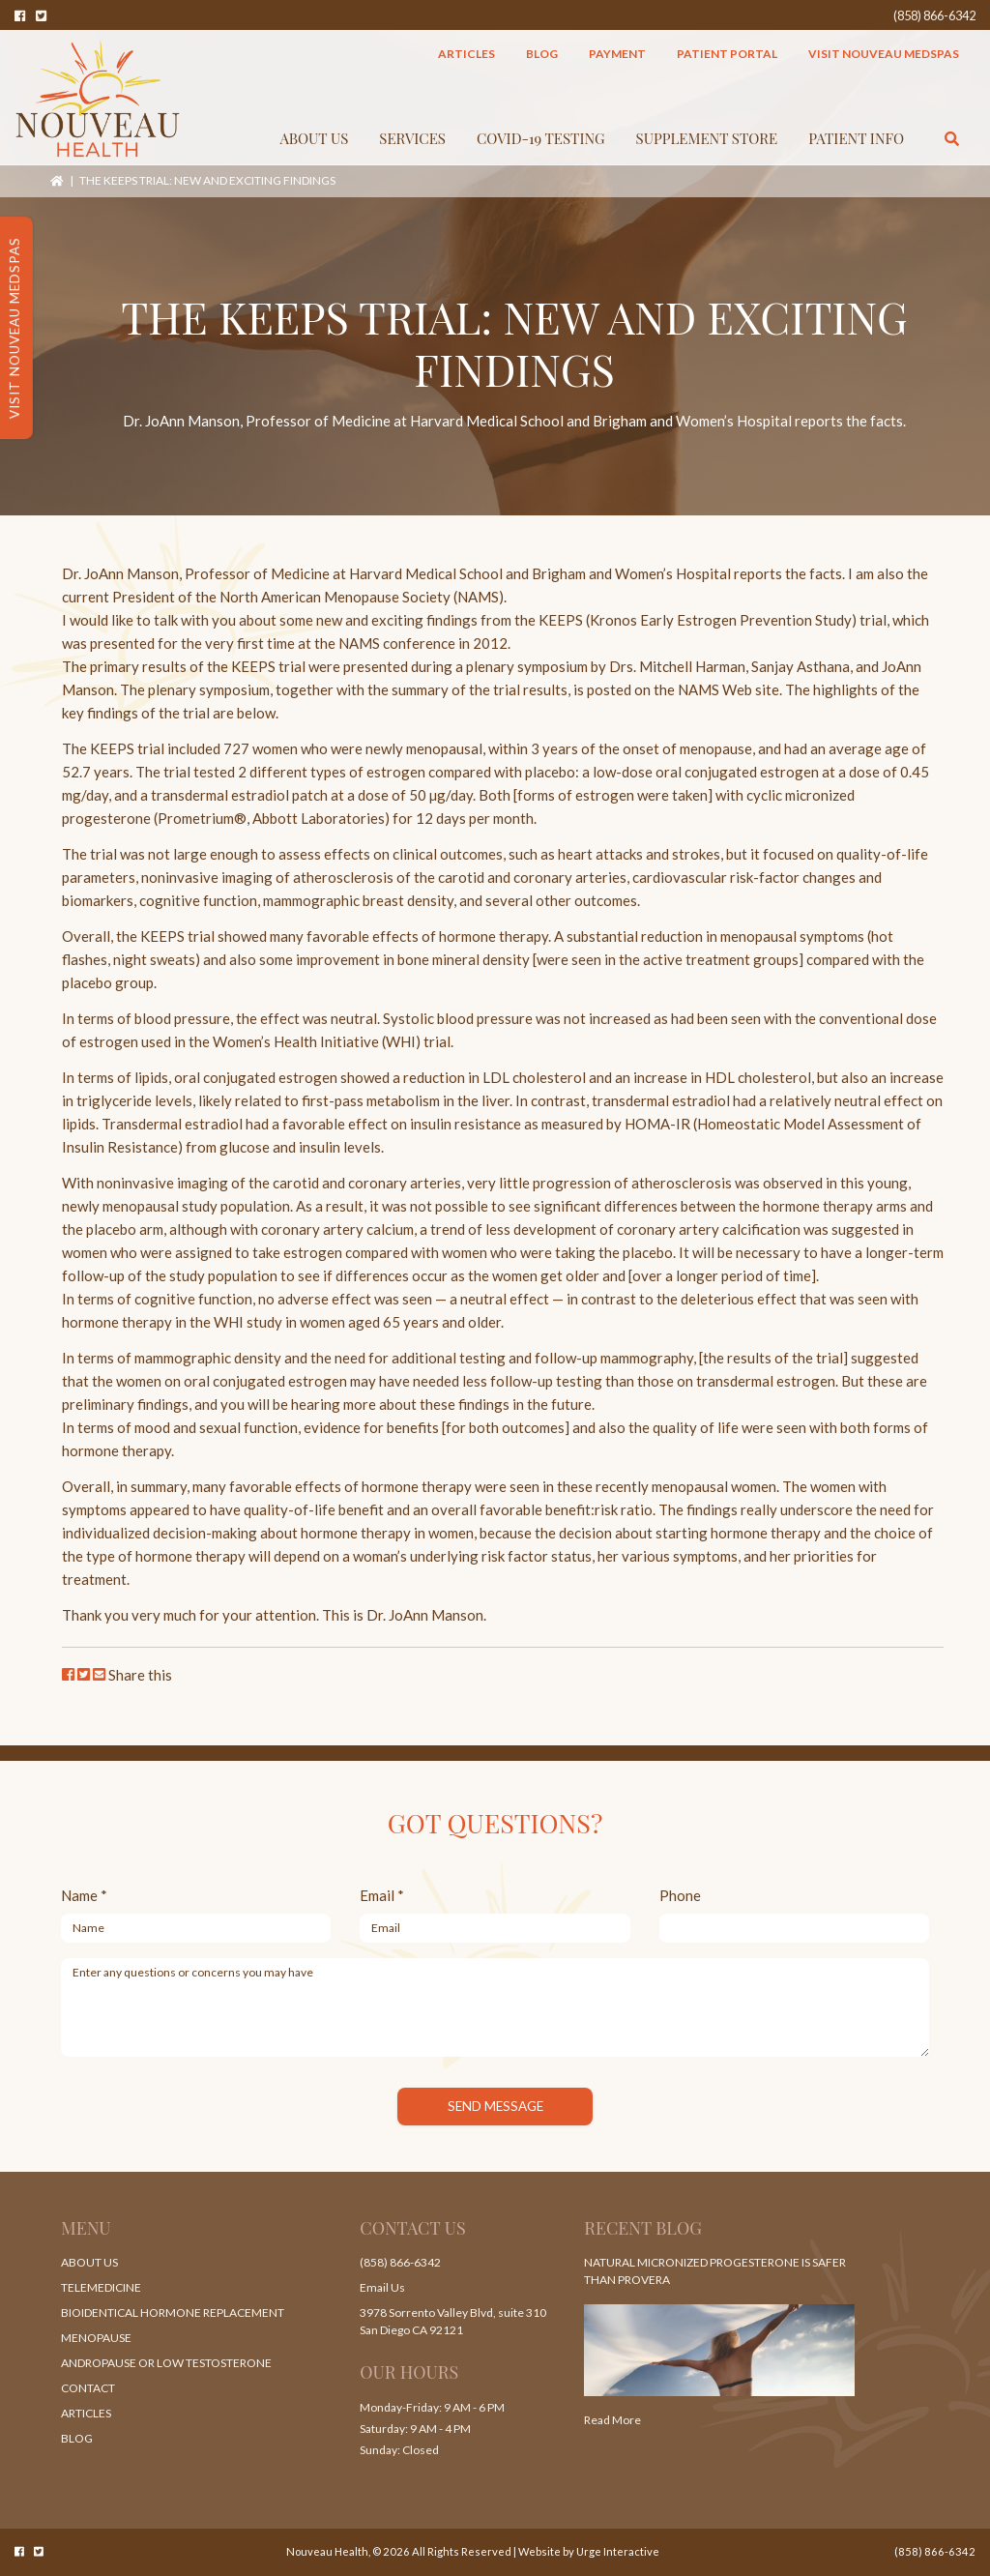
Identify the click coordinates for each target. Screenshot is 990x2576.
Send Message (495, 2106)
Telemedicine (101, 2287)
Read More (612, 2420)
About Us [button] (314, 138)
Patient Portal (727, 53)
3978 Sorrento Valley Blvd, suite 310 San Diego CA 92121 (453, 2321)
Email (382, 1895)
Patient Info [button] (856, 138)
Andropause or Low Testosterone (166, 2363)
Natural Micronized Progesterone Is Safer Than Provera (715, 2271)
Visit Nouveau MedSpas (883, 53)
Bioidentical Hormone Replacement (172, 2312)
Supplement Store (707, 138)
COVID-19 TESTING (541, 138)
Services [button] (412, 138)
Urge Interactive (617, 2551)
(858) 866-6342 (934, 15)
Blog (542, 53)
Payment (617, 53)
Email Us (382, 2287)
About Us (89, 2262)
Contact (88, 2388)
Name (84, 1895)
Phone (680, 1895)
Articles (466, 53)
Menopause (96, 2337)
